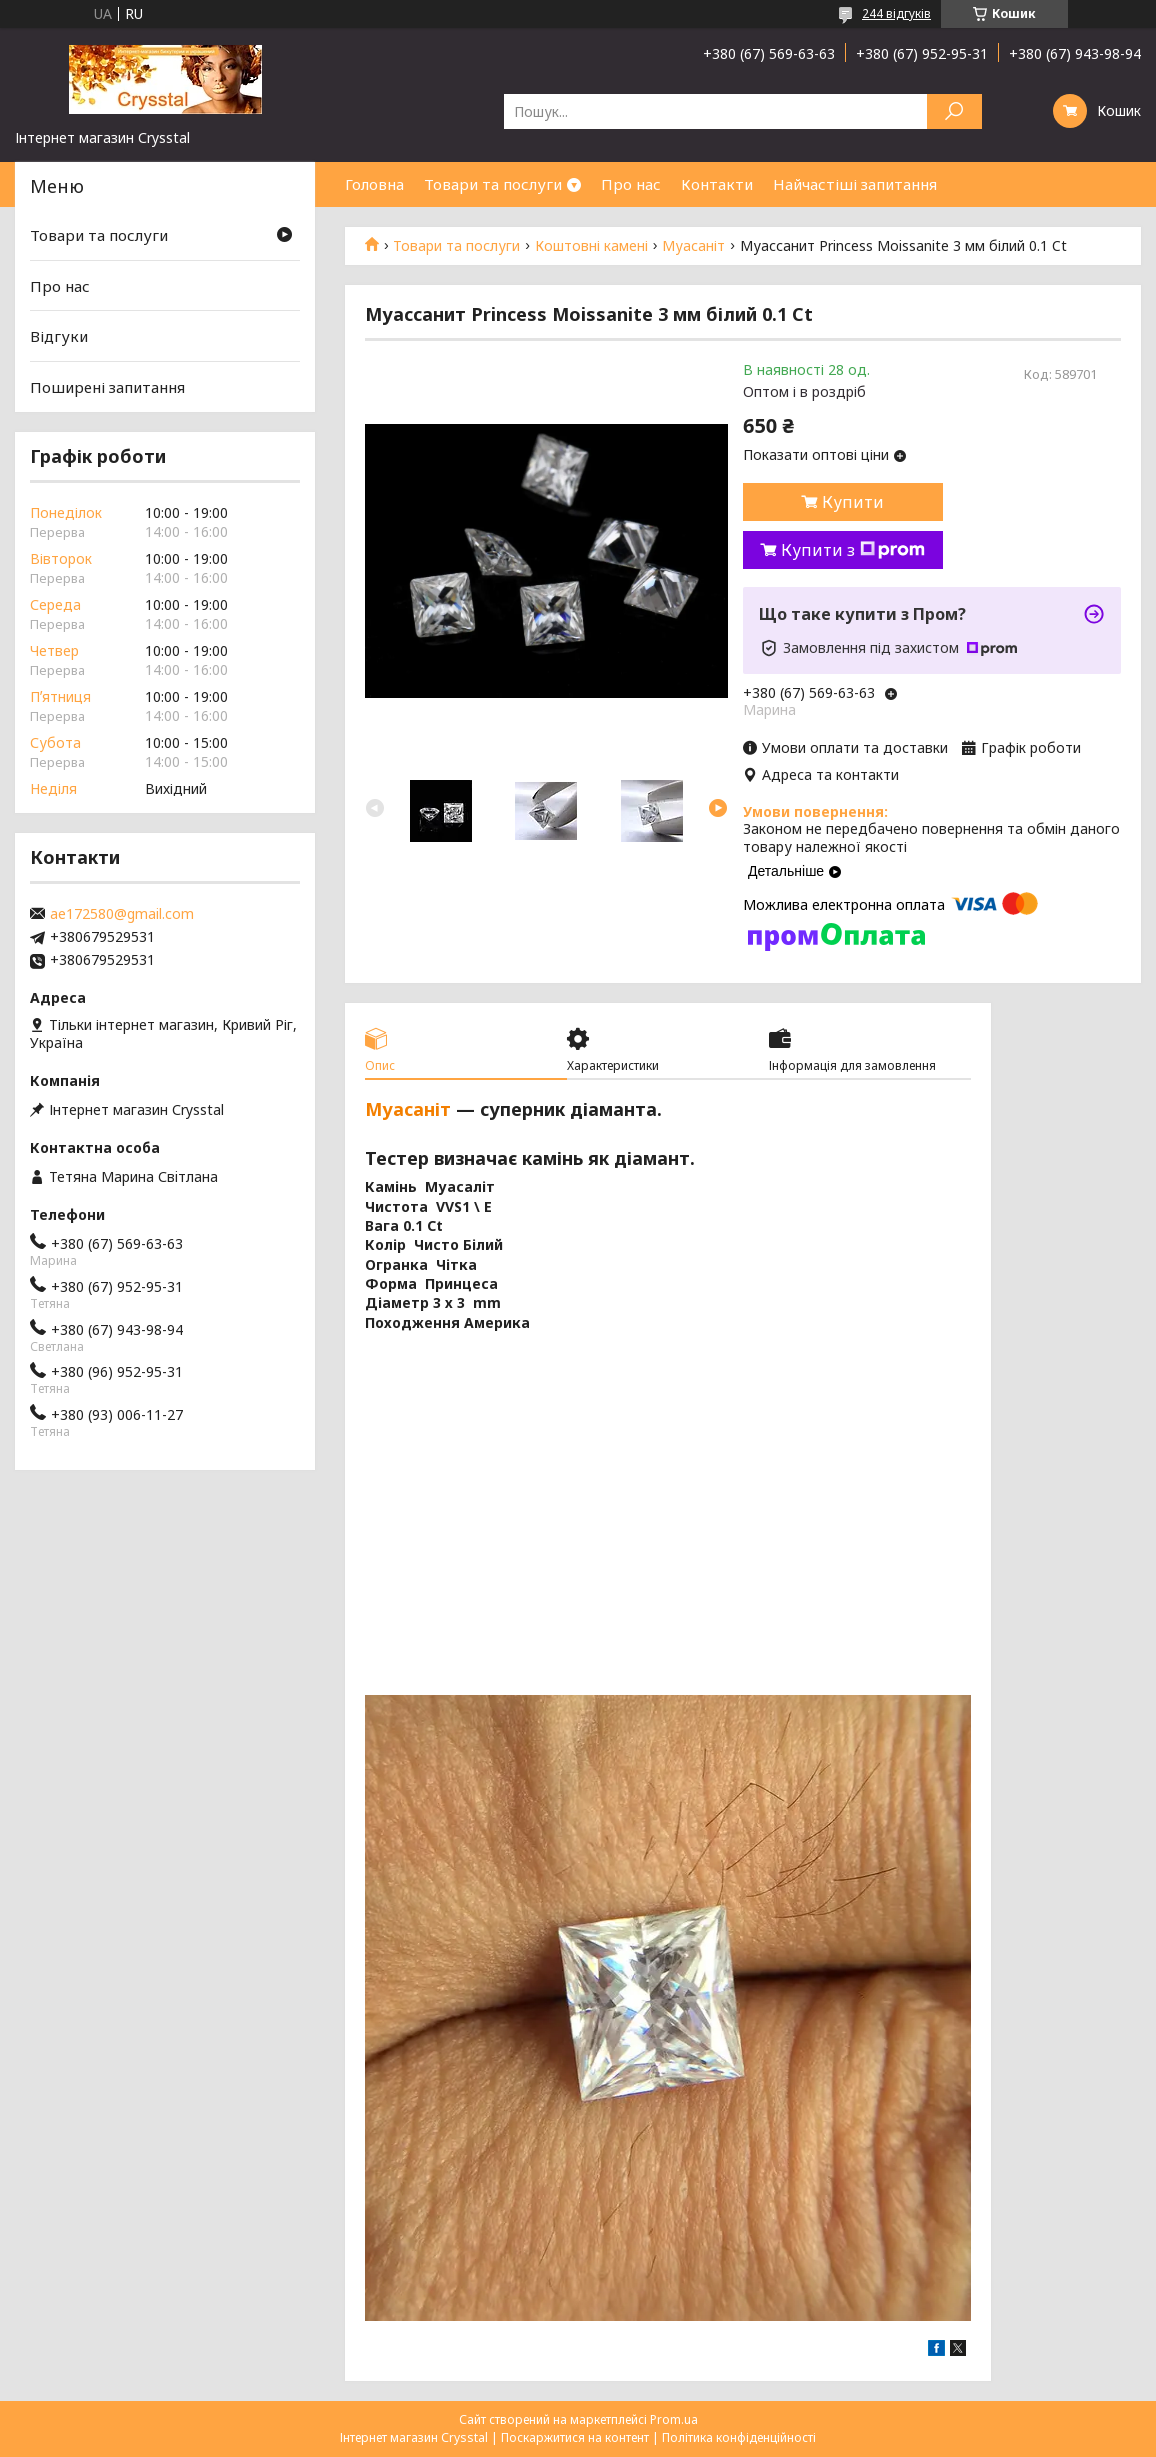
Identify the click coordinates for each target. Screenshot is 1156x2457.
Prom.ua (674, 2419)
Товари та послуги (493, 184)
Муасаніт (693, 246)
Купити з (853, 550)
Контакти (717, 184)
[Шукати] (954, 111)
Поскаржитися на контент (575, 2437)
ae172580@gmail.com (122, 914)
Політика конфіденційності (739, 2437)
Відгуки (59, 336)
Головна (374, 184)
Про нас (631, 184)
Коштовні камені (591, 246)
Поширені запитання (107, 387)
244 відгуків (896, 13)
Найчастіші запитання (855, 184)
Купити (853, 502)
